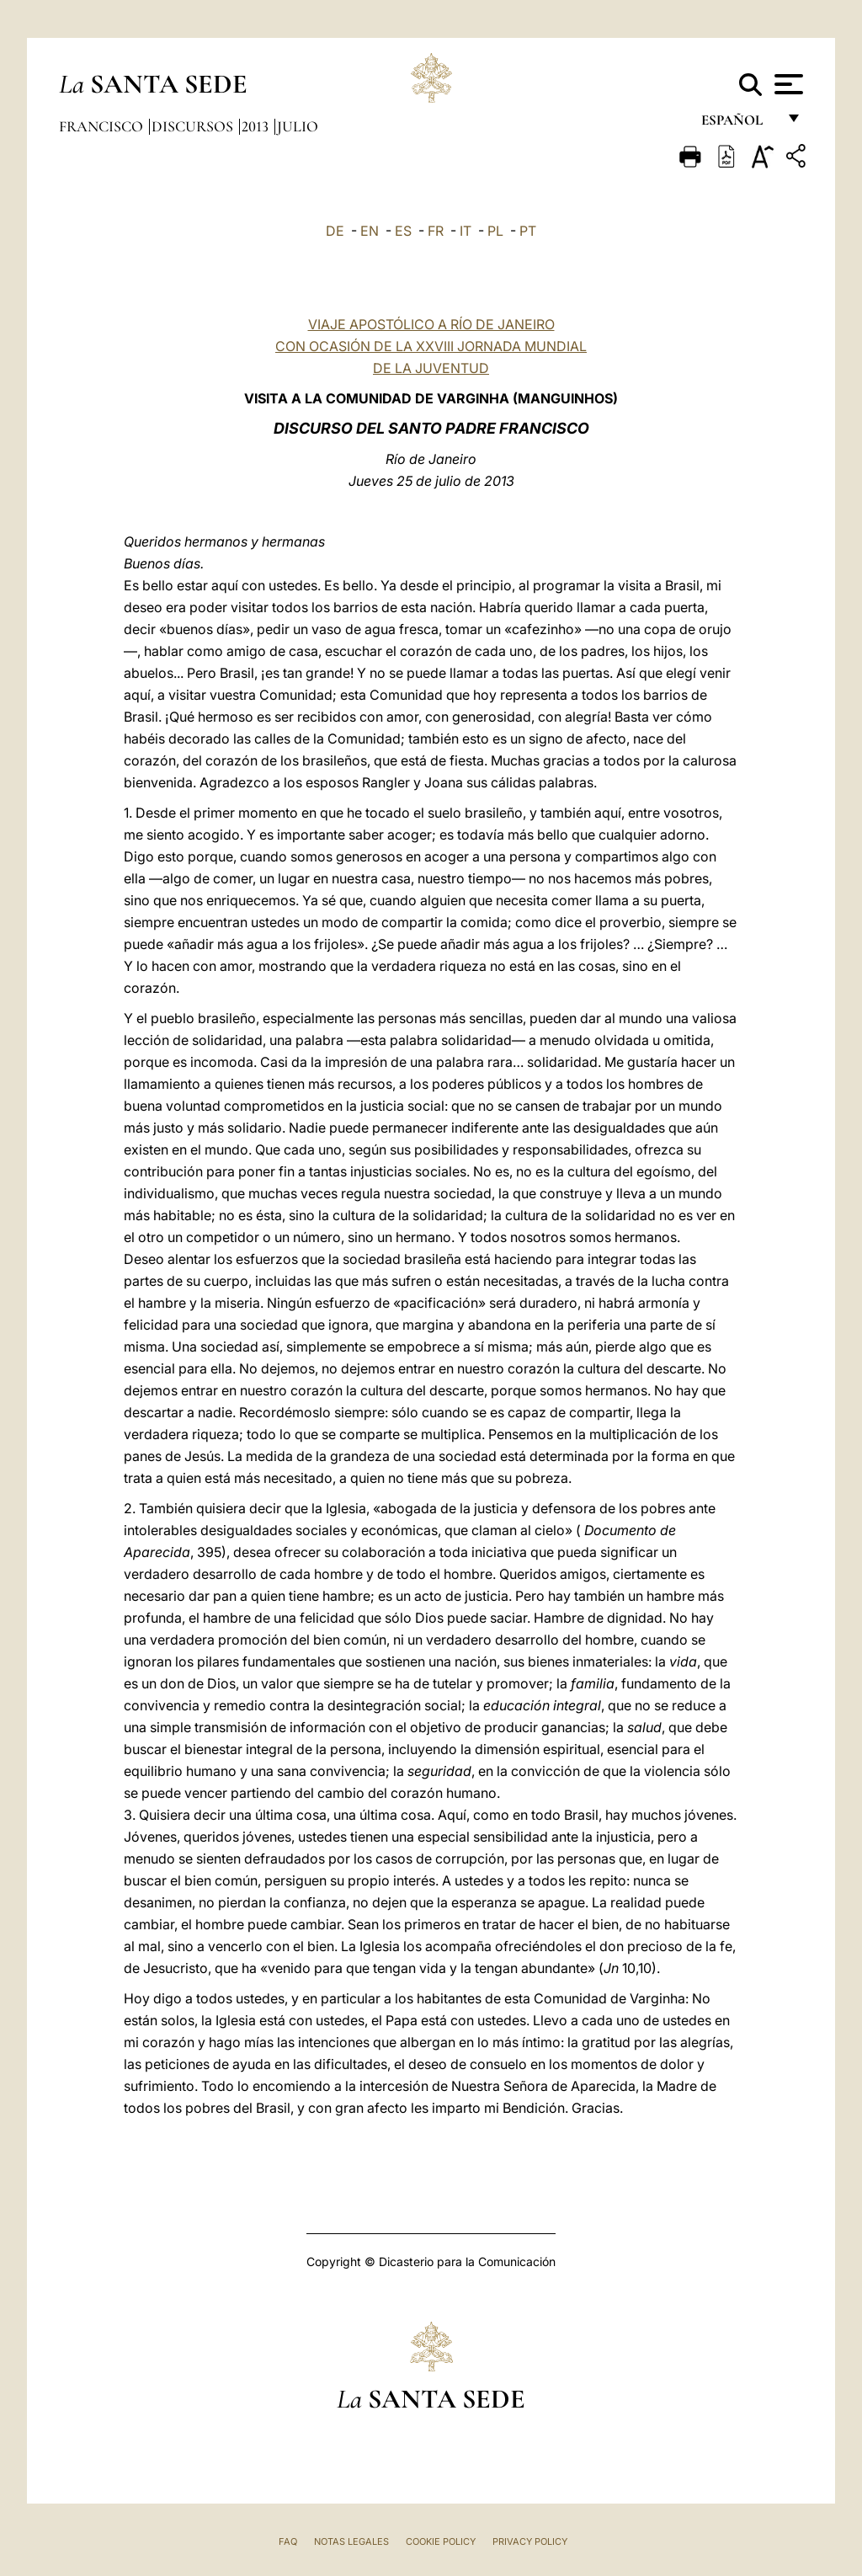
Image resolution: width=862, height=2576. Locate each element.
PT (527, 230)
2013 (257, 126)
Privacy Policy (529, 2541)
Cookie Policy (441, 2541)
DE (335, 230)
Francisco (102, 126)
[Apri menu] (786, 84)
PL (495, 230)
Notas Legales (351, 2541)
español (739, 124)
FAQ (288, 2541)
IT (465, 230)
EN (369, 230)
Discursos (194, 126)
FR (436, 230)
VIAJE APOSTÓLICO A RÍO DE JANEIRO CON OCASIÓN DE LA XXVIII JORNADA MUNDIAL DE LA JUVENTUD (431, 346)
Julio (297, 126)
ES (403, 230)
